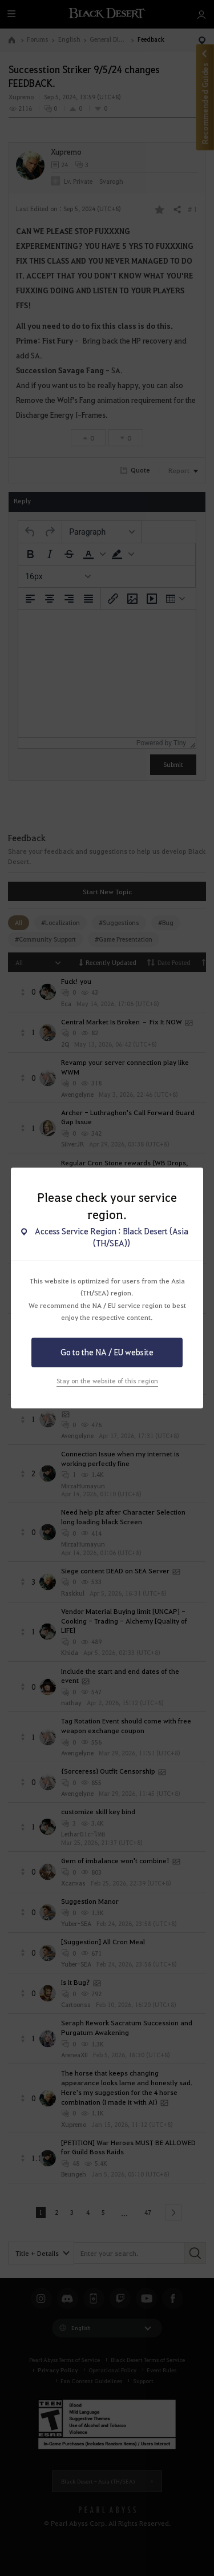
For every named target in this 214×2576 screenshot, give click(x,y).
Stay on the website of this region (107, 1380)
